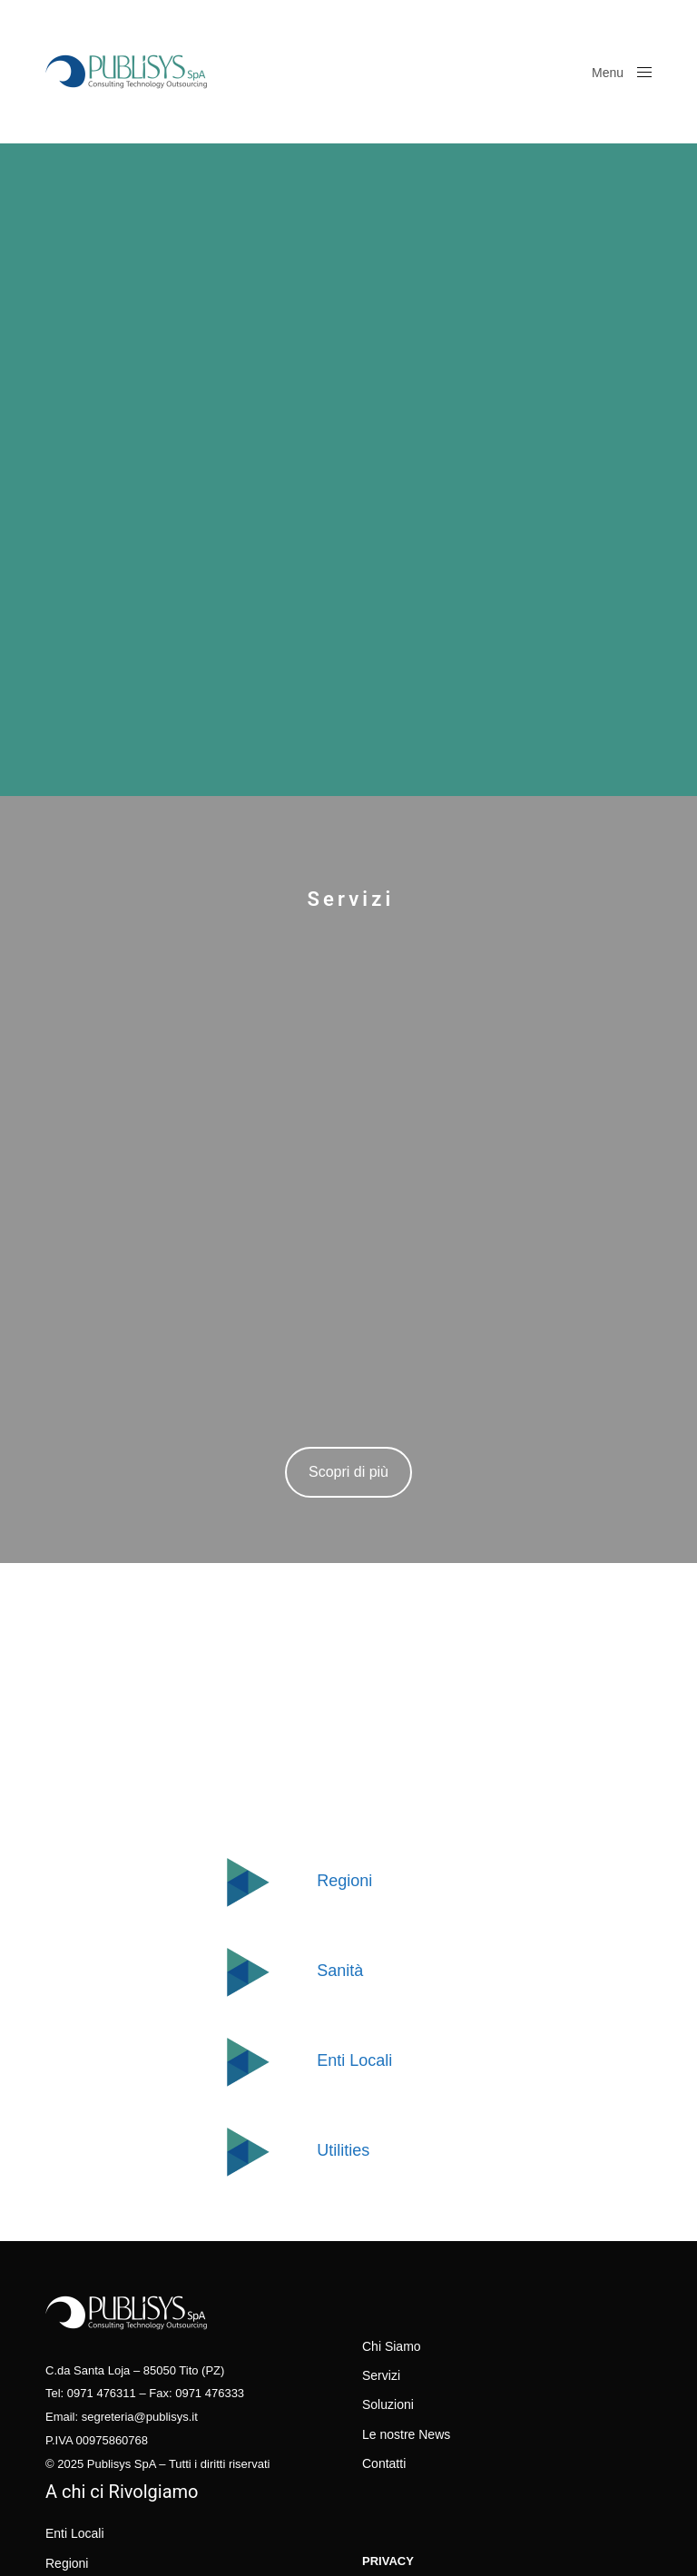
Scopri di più (348, 1472)
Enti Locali (354, 2060)
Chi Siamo (391, 2346)
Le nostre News (406, 2434)
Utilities (343, 2150)
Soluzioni (388, 2404)
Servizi (381, 2375)
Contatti (384, 2463)
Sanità (340, 1970)
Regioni (344, 1881)
